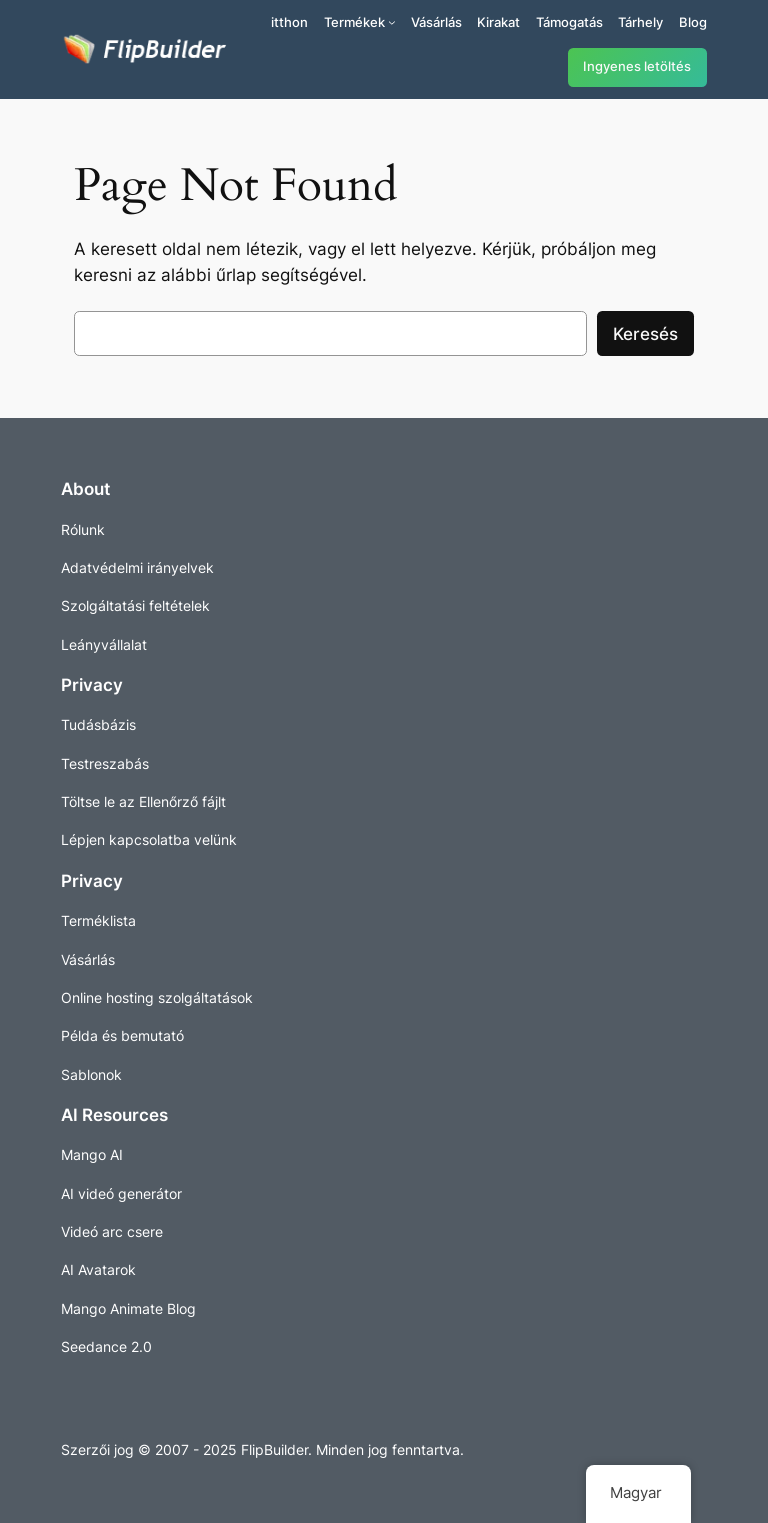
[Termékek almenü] (392, 22)
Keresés (645, 334)
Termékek (354, 22)
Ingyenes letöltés (637, 66)
